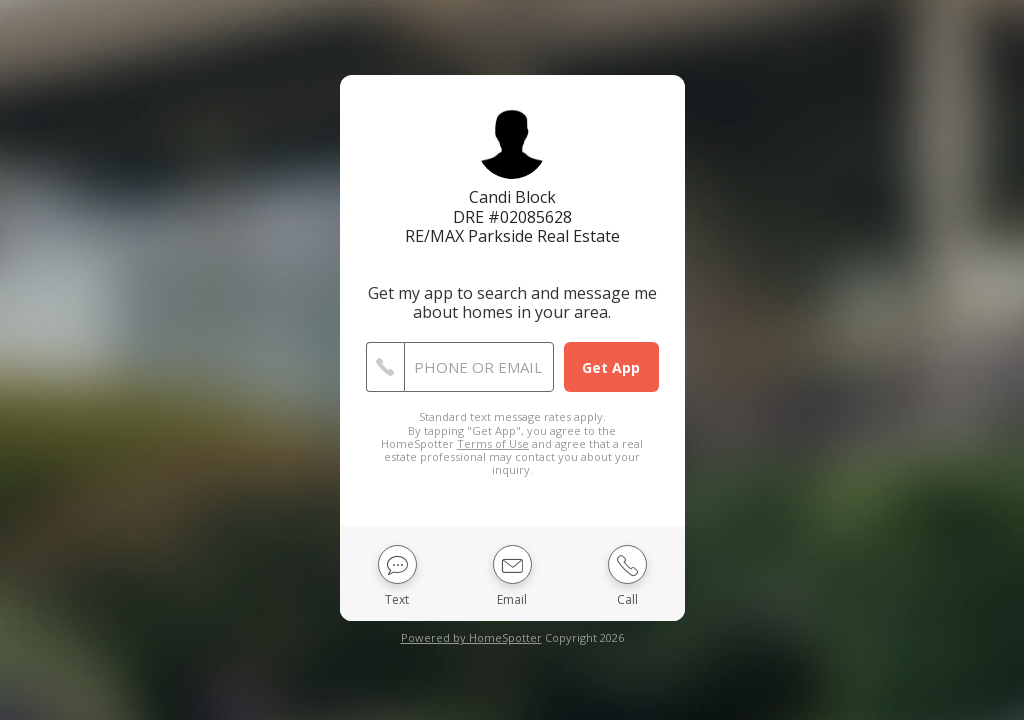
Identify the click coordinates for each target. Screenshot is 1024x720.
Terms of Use (493, 443)
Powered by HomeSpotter (471, 637)
